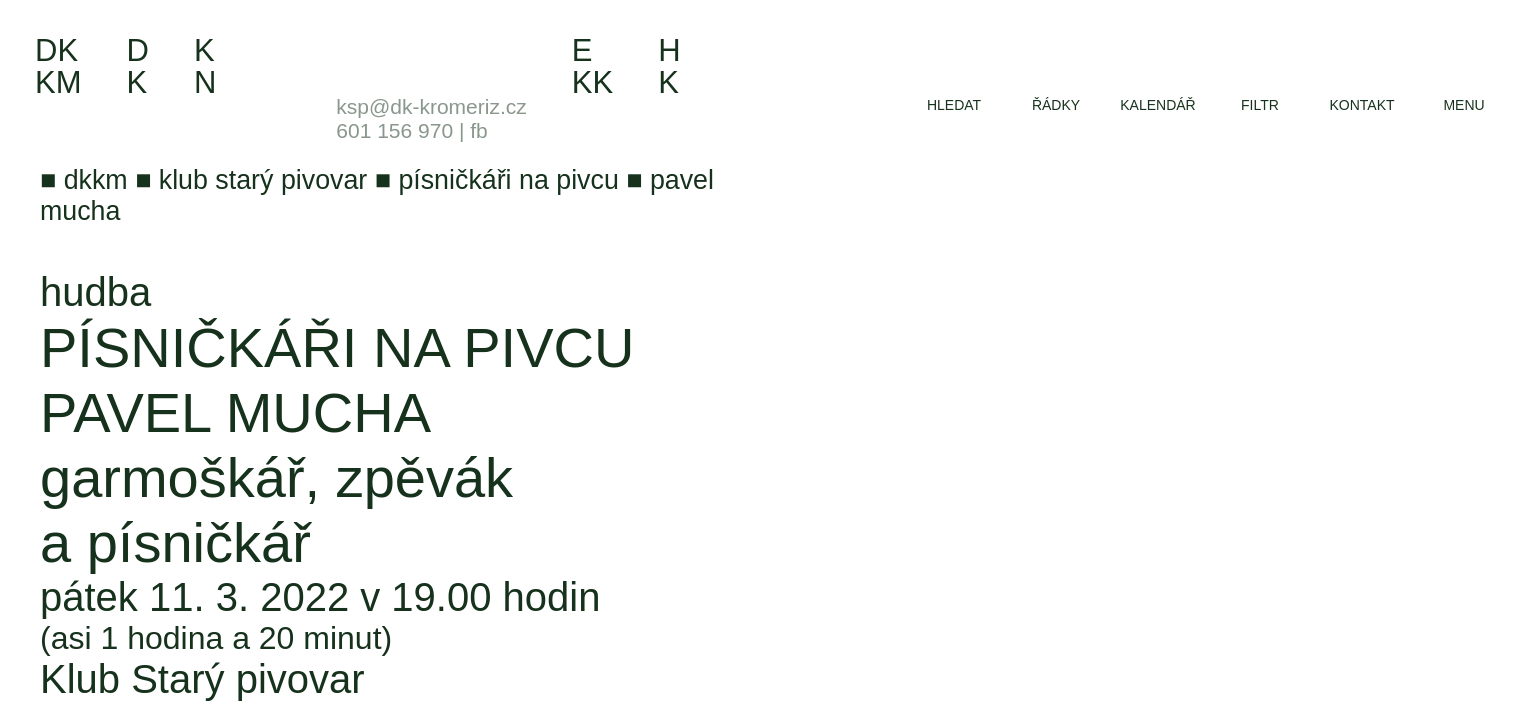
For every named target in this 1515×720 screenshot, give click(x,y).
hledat (954, 105)
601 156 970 (394, 130)
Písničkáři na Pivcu (337, 347)
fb (479, 130)
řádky (1056, 105)
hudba (95, 292)
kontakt (1361, 105)
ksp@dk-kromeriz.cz (431, 106)
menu (1463, 105)
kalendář (1157, 105)
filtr (1260, 105)
